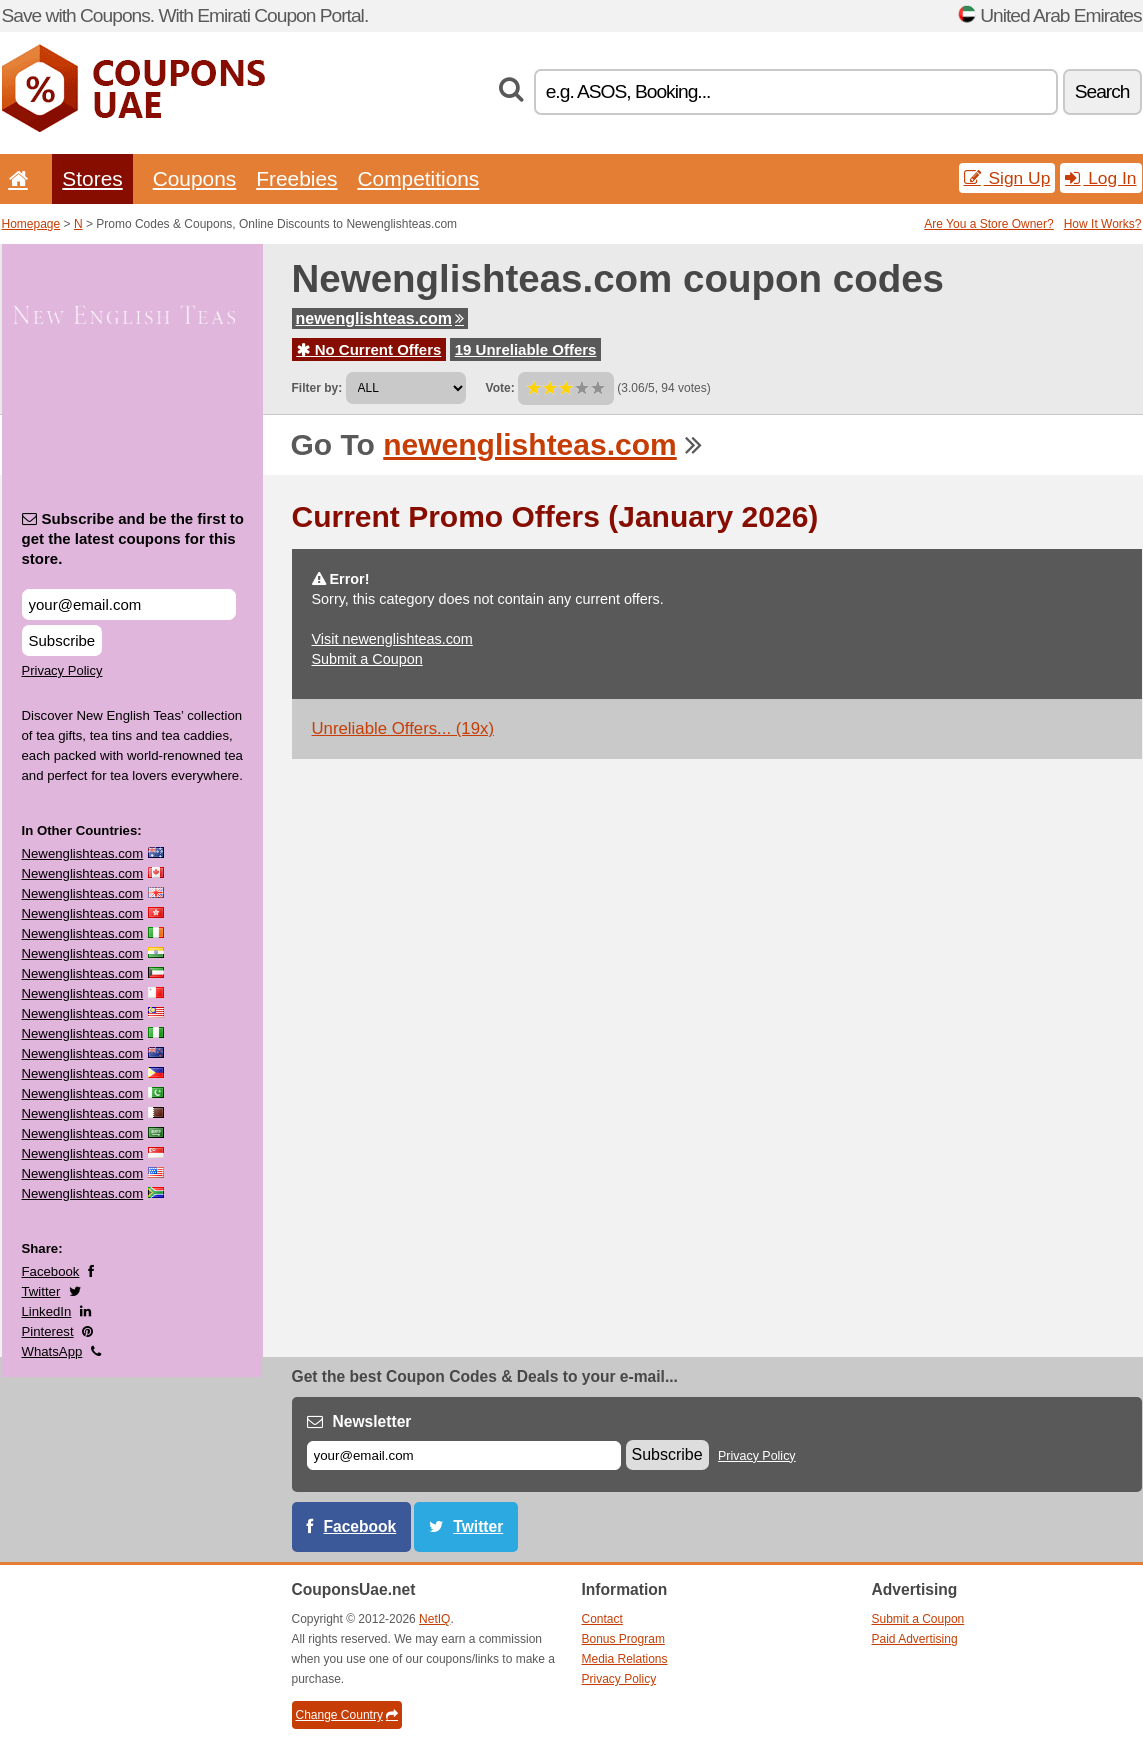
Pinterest (48, 1331)
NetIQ (434, 1619)
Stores (92, 178)
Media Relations (625, 1659)
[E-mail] (464, 1455)
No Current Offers (369, 349)
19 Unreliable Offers (526, 349)
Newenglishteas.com (83, 853)
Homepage (31, 224)
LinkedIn (47, 1311)
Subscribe (62, 640)
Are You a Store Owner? (988, 224)
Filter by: (317, 388)
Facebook (51, 1271)
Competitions (418, 178)
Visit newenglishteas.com (392, 639)
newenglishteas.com (380, 318)
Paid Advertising (915, 1639)
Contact (602, 1619)
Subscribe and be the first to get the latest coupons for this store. (133, 538)
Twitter (41, 1291)
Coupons (195, 178)
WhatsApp (52, 1351)
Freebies (296, 178)
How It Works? (1103, 224)
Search (1102, 91)
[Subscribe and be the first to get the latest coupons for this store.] (129, 604)
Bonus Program (623, 1639)
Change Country (347, 1715)
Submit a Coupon (367, 659)
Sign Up (1007, 178)
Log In (1100, 178)
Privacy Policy (62, 670)
